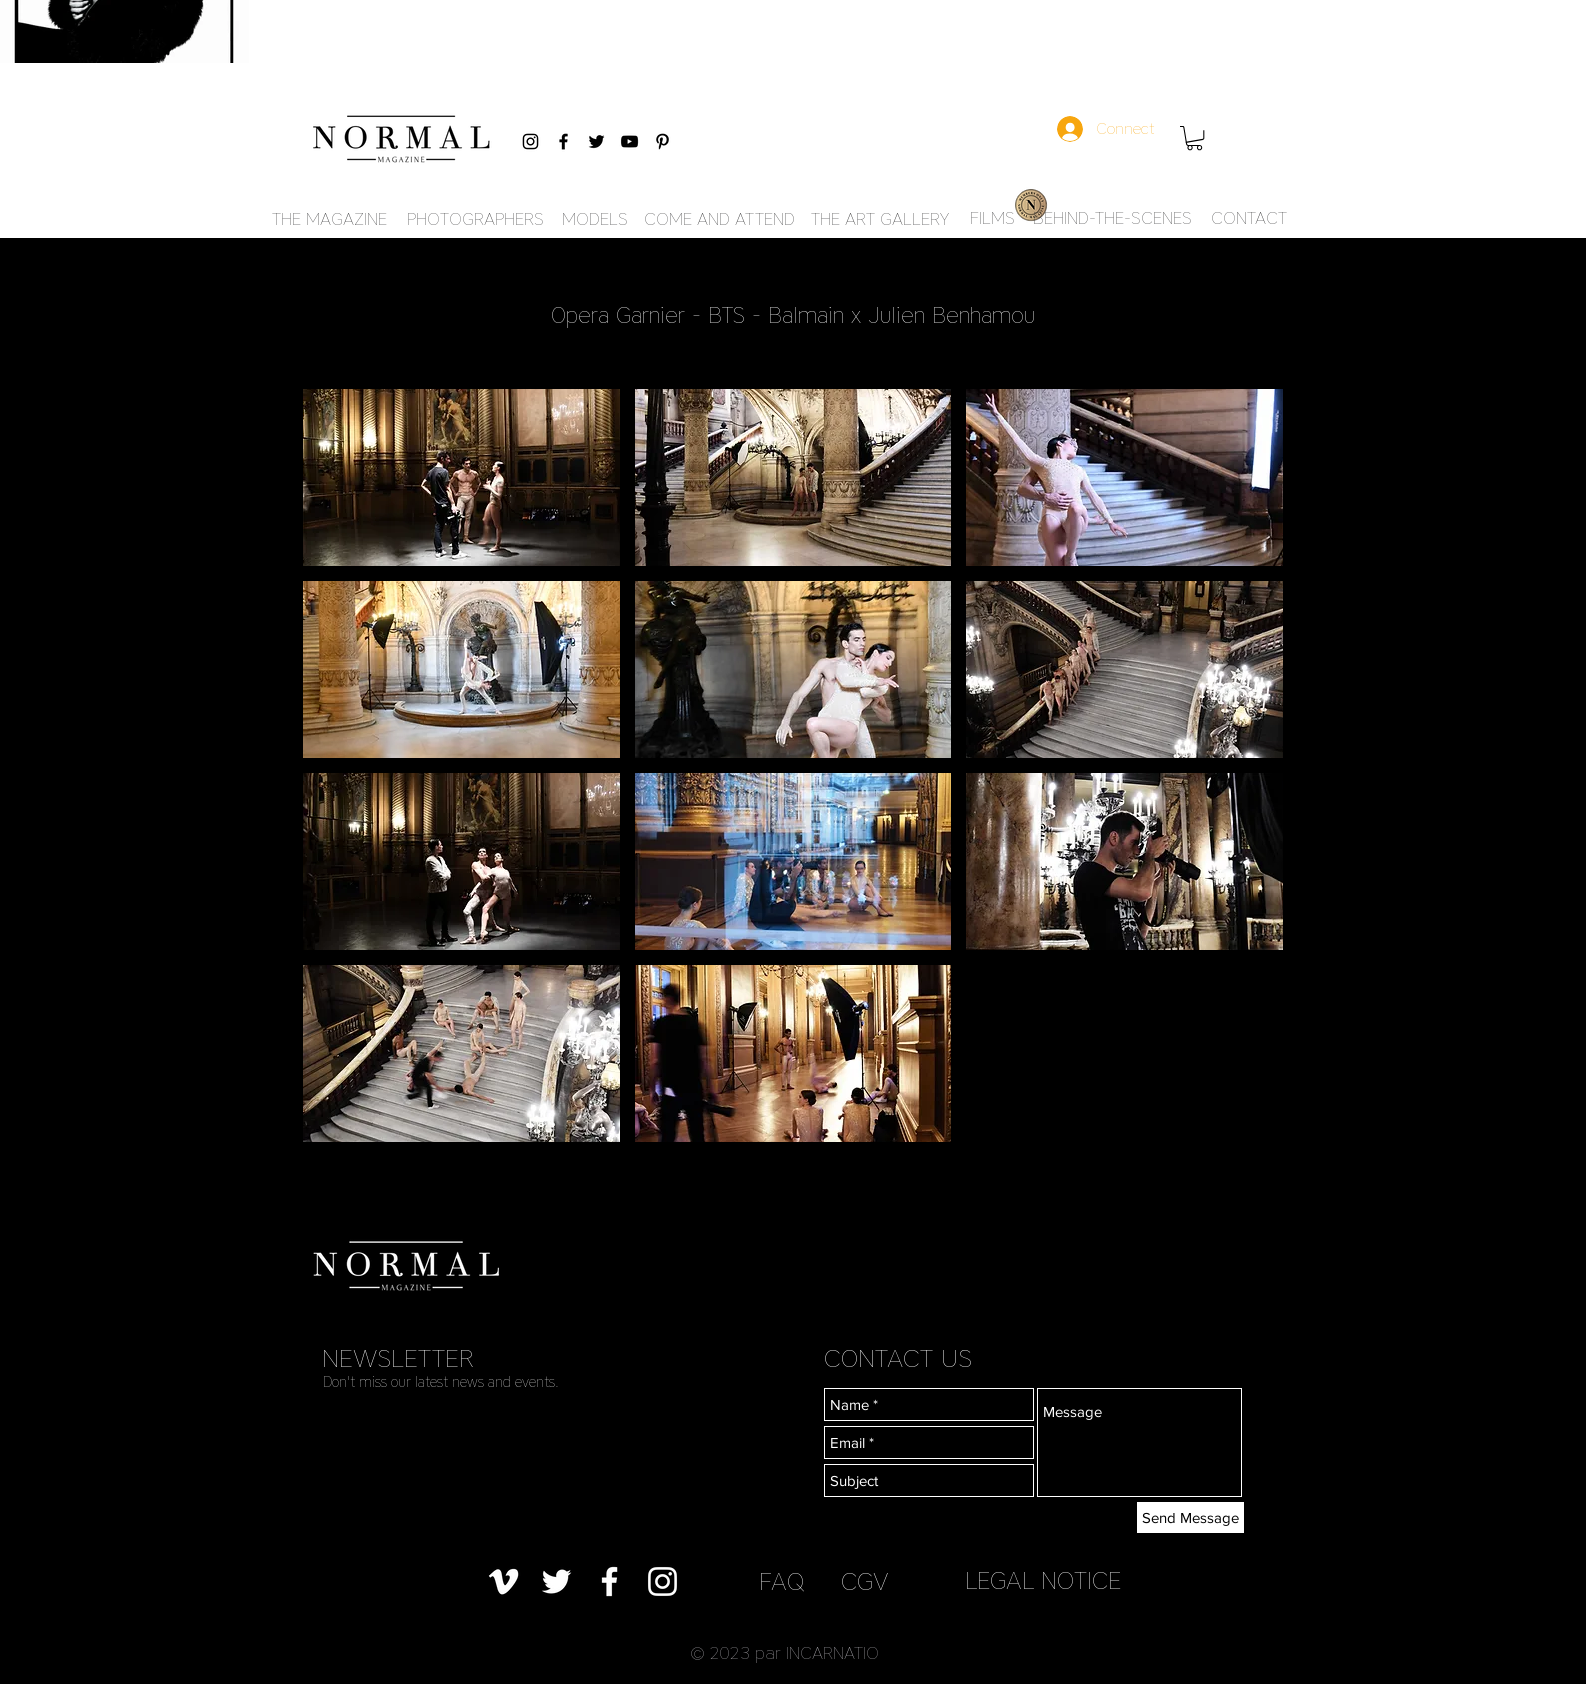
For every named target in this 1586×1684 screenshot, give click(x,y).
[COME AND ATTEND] (719, 220)
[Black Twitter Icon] (596, 141)
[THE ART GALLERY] (880, 220)
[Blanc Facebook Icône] (609, 1581)
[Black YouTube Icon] (629, 141)
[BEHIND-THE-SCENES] (1112, 219)
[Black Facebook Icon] (563, 141)
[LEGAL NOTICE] (1042, 1580)
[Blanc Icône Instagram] (662, 1581)
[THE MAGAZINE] (329, 220)
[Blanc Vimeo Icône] (503, 1581)
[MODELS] (594, 220)
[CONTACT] (1249, 219)
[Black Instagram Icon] (530, 141)
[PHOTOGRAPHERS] (475, 220)
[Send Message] (1190, 1517)
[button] (1194, 138)
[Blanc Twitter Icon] (556, 1581)
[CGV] (865, 1581)
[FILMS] (992, 219)
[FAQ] (781, 1581)
